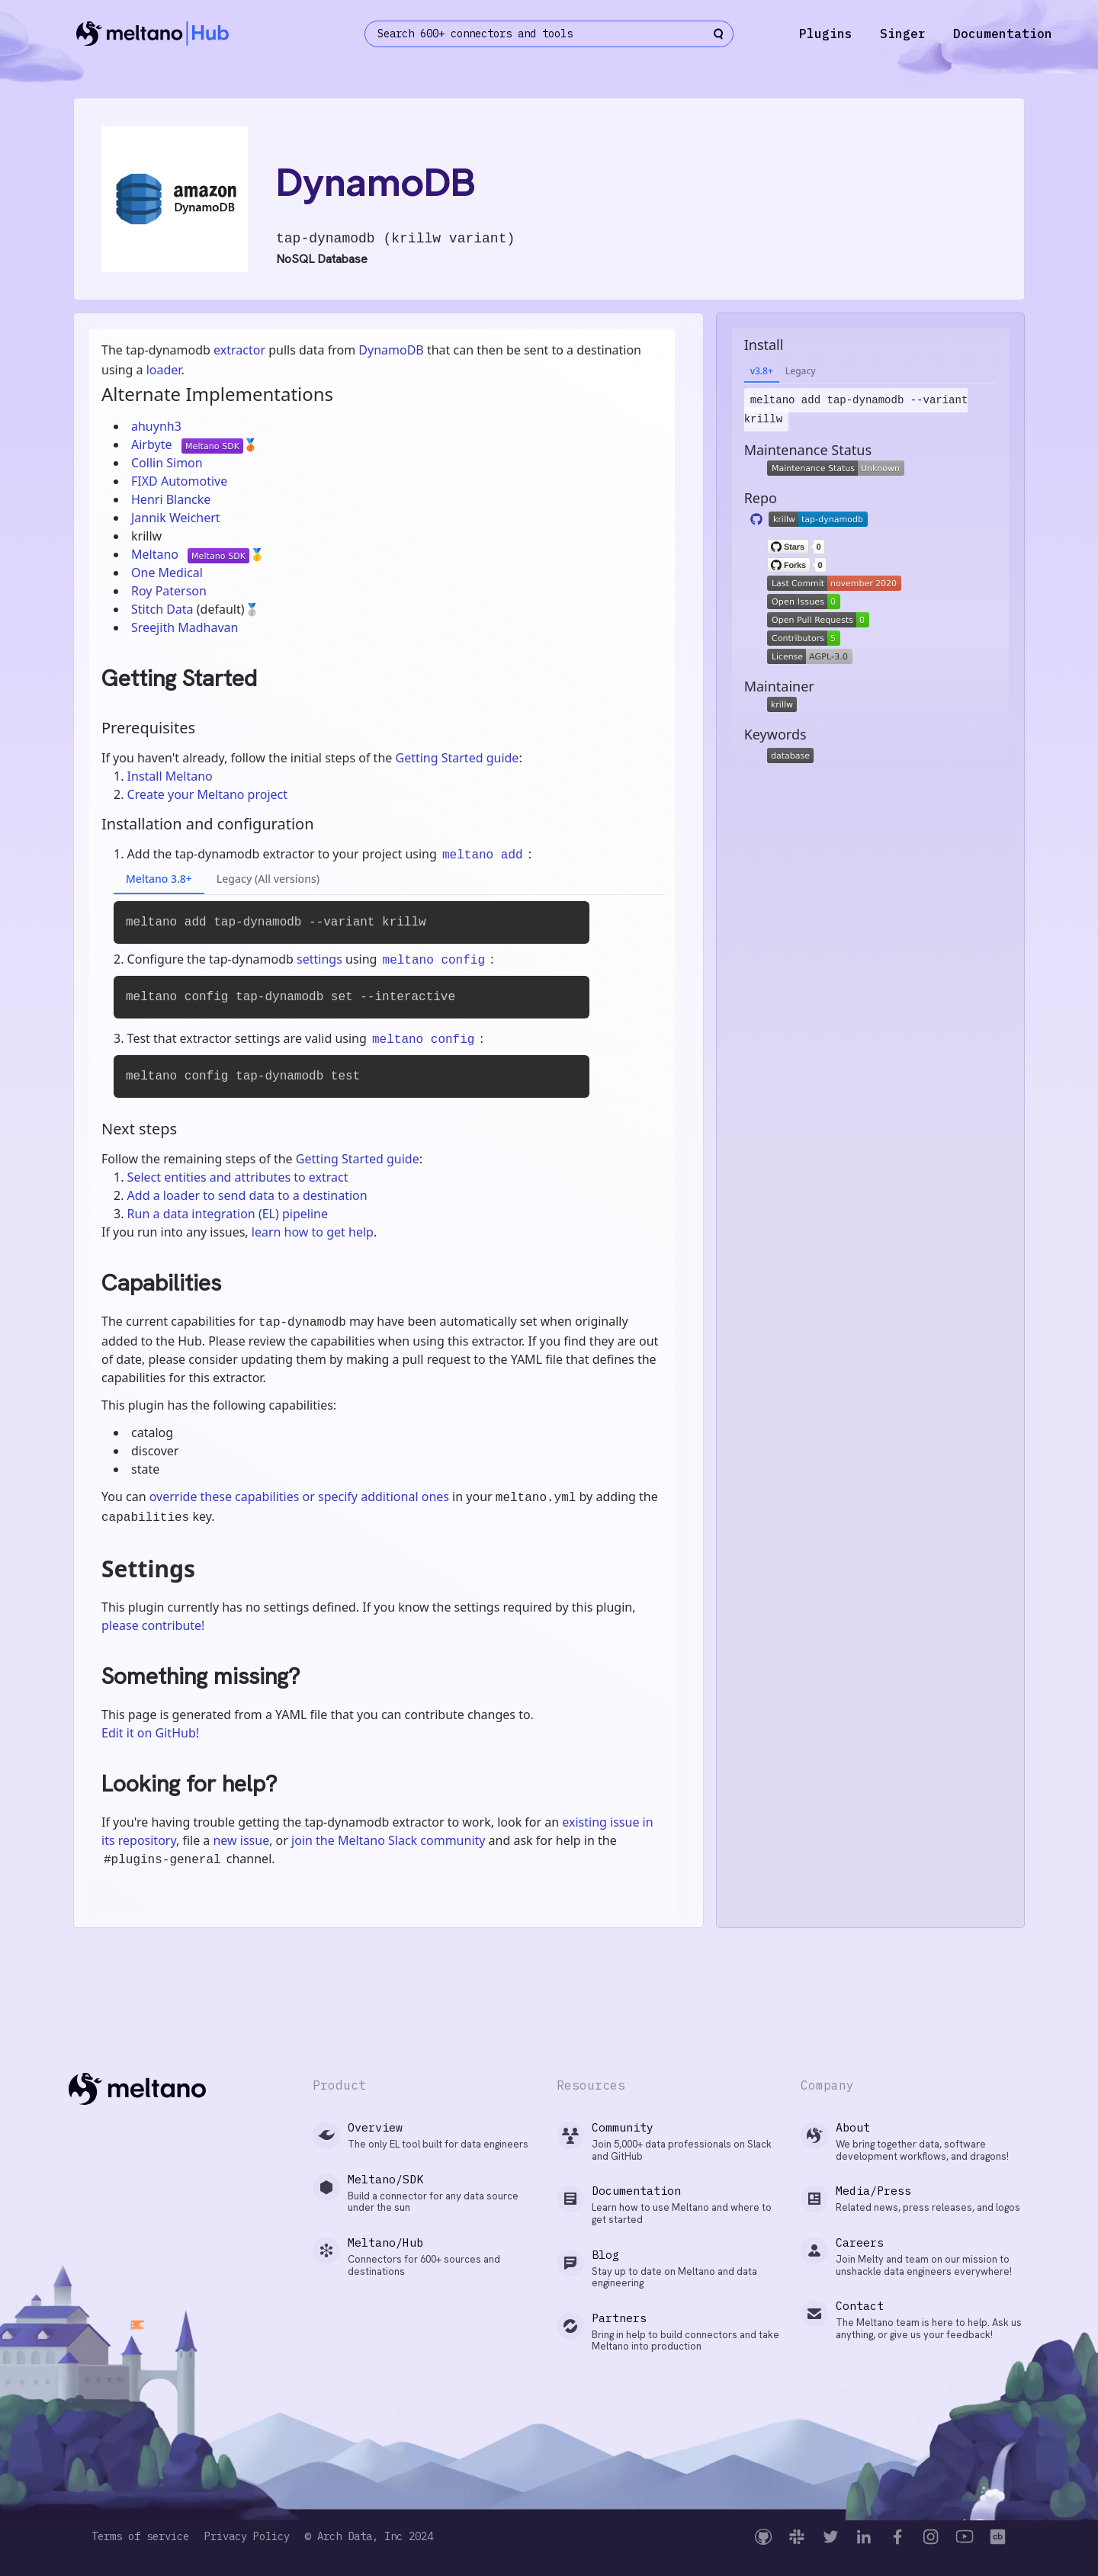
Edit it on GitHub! (150, 1732)
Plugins (825, 33)
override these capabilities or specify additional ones (299, 1496)
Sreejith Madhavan (184, 627)
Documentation (1002, 33)
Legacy (800, 370)
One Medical (167, 572)
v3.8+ (761, 370)
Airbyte (153, 444)
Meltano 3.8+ (159, 878)
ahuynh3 (156, 426)
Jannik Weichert (175, 517)
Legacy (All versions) (268, 878)
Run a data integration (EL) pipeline (227, 1213)
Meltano (156, 554)
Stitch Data (164, 609)
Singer (903, 33)
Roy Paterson (169, 590)
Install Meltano (170, 776)
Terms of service (140, 2536)
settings (319, 959)
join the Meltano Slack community (388, 1840)
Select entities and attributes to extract (237, 1177)
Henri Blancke (170, 499)
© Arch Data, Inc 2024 (369, 2536)
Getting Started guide (456, 757)
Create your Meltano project (207, 794)
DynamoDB (390, 350)
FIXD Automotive (179, 481)
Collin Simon (167, 462)
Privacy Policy (247, 2536)
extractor (239, 350)
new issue (241, 1840)
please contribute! (152, 1625)
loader (163, 369)
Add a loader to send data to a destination (247, 1195)
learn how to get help (313, 1232)
